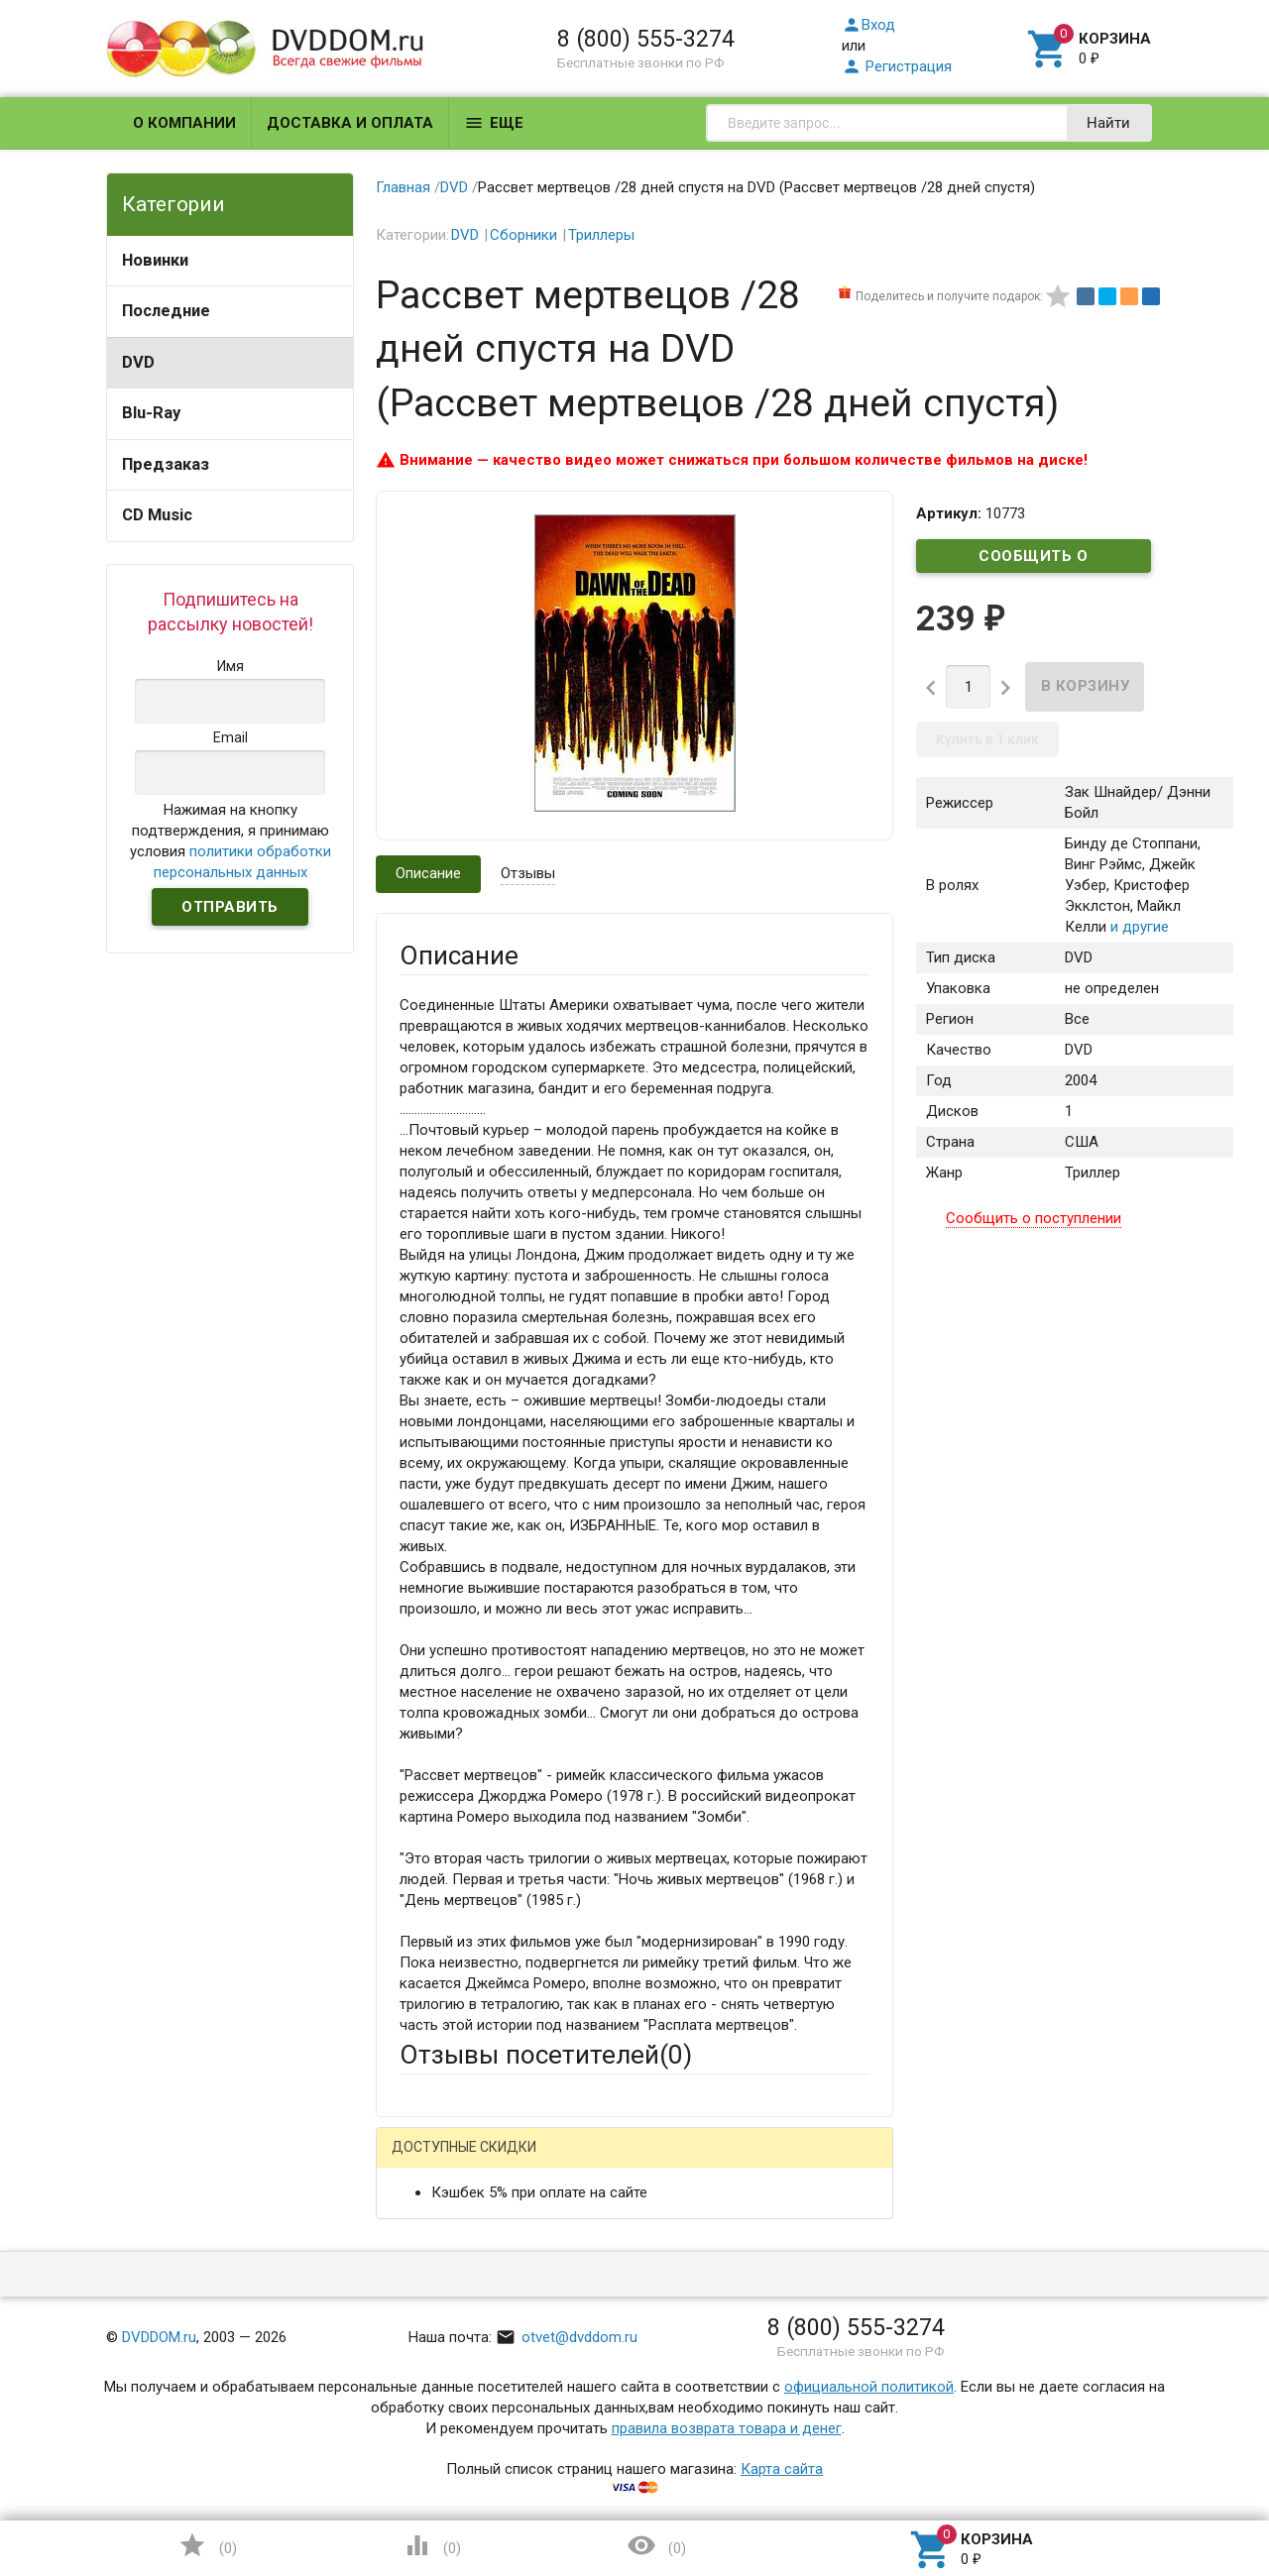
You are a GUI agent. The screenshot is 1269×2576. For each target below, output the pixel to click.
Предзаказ (165, 464)
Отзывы (528, 873)
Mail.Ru (526, 2163)
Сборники (523, 235)
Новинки (155, 260)
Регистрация (897, 66)
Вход (868, 25)
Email (417, 2287)
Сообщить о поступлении (1034, 560)
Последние (166, 310)
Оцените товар (450, 2416)
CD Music (157, 514)
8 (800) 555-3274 (646, 39)
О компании (184, 123)
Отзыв (421, 2450)
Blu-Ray (151, 412)
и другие (1137, 927)
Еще (493, 123)
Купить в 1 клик (987, 739)
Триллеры (601, 235)
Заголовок (436, 2362)
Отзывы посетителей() (546, 2055)
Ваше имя (432, 2232)
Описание (428, 873)
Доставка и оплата (350, 123)
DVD (138, 362)
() (207, 2545)
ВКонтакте (647, 2163)
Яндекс (770, 2163)
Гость (425, 2161)
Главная (403, 187)
